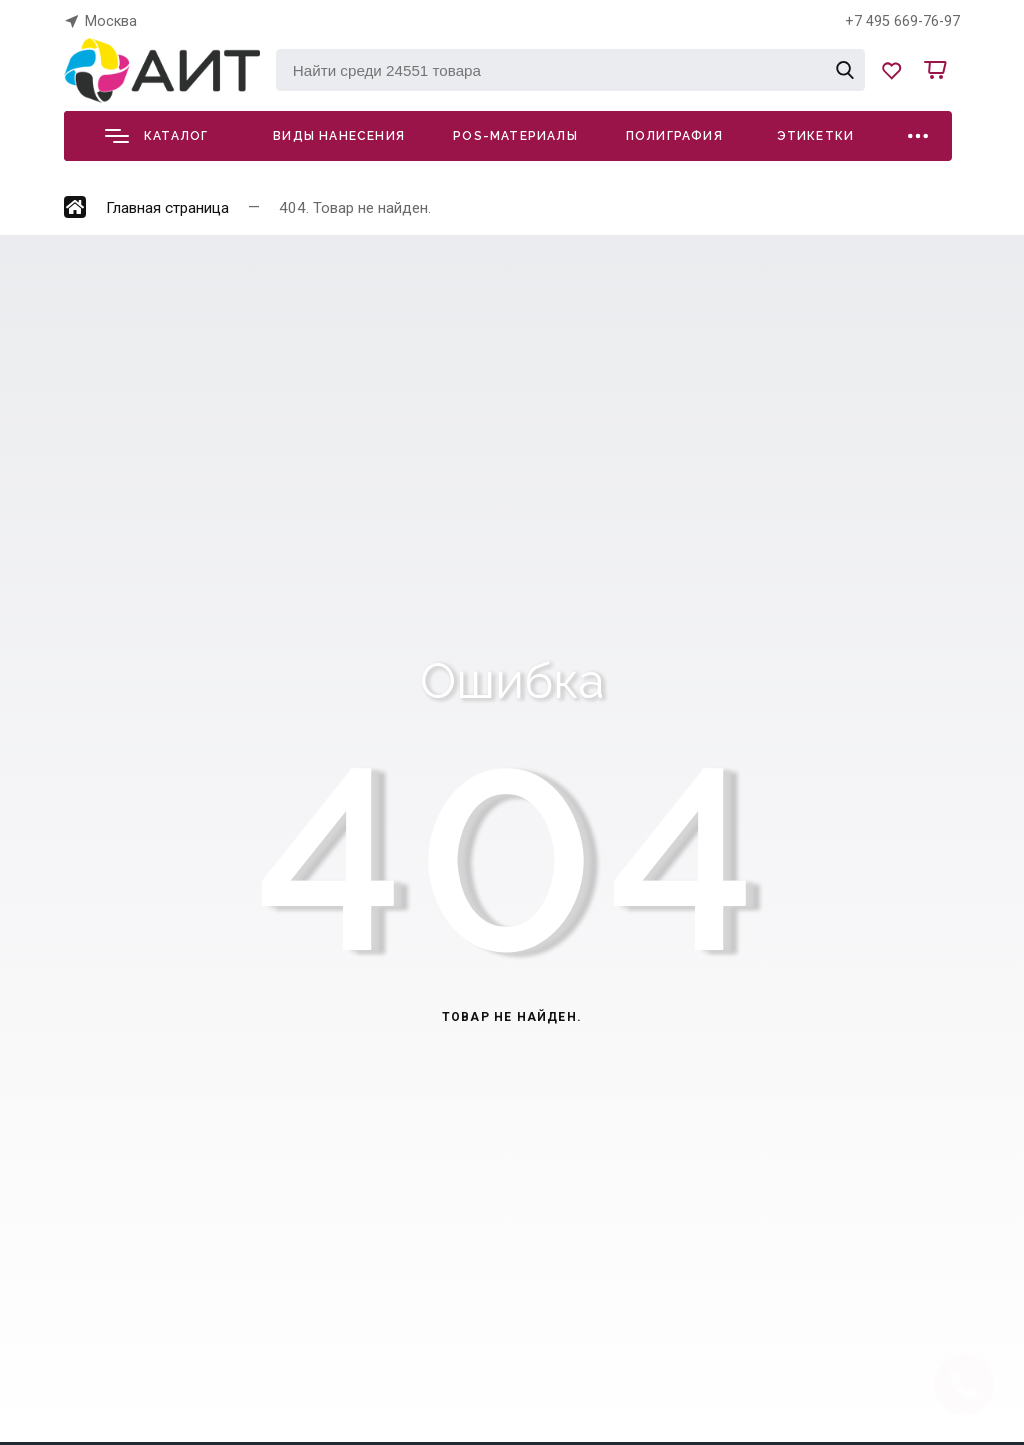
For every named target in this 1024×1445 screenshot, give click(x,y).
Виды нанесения (339, 136)
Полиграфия (674, 136)
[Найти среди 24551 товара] (570, 70)
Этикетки (816, 136)
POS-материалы (515, 136)
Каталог (156, 136)
